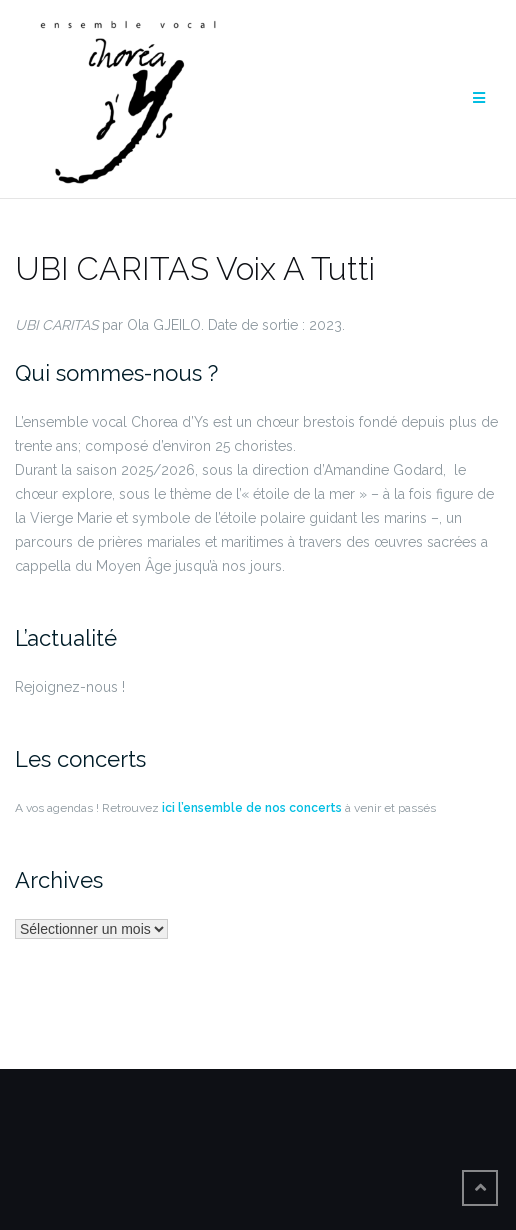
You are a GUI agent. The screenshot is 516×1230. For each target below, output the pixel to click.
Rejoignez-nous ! (70, 687)
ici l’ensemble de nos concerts (250, 808)
